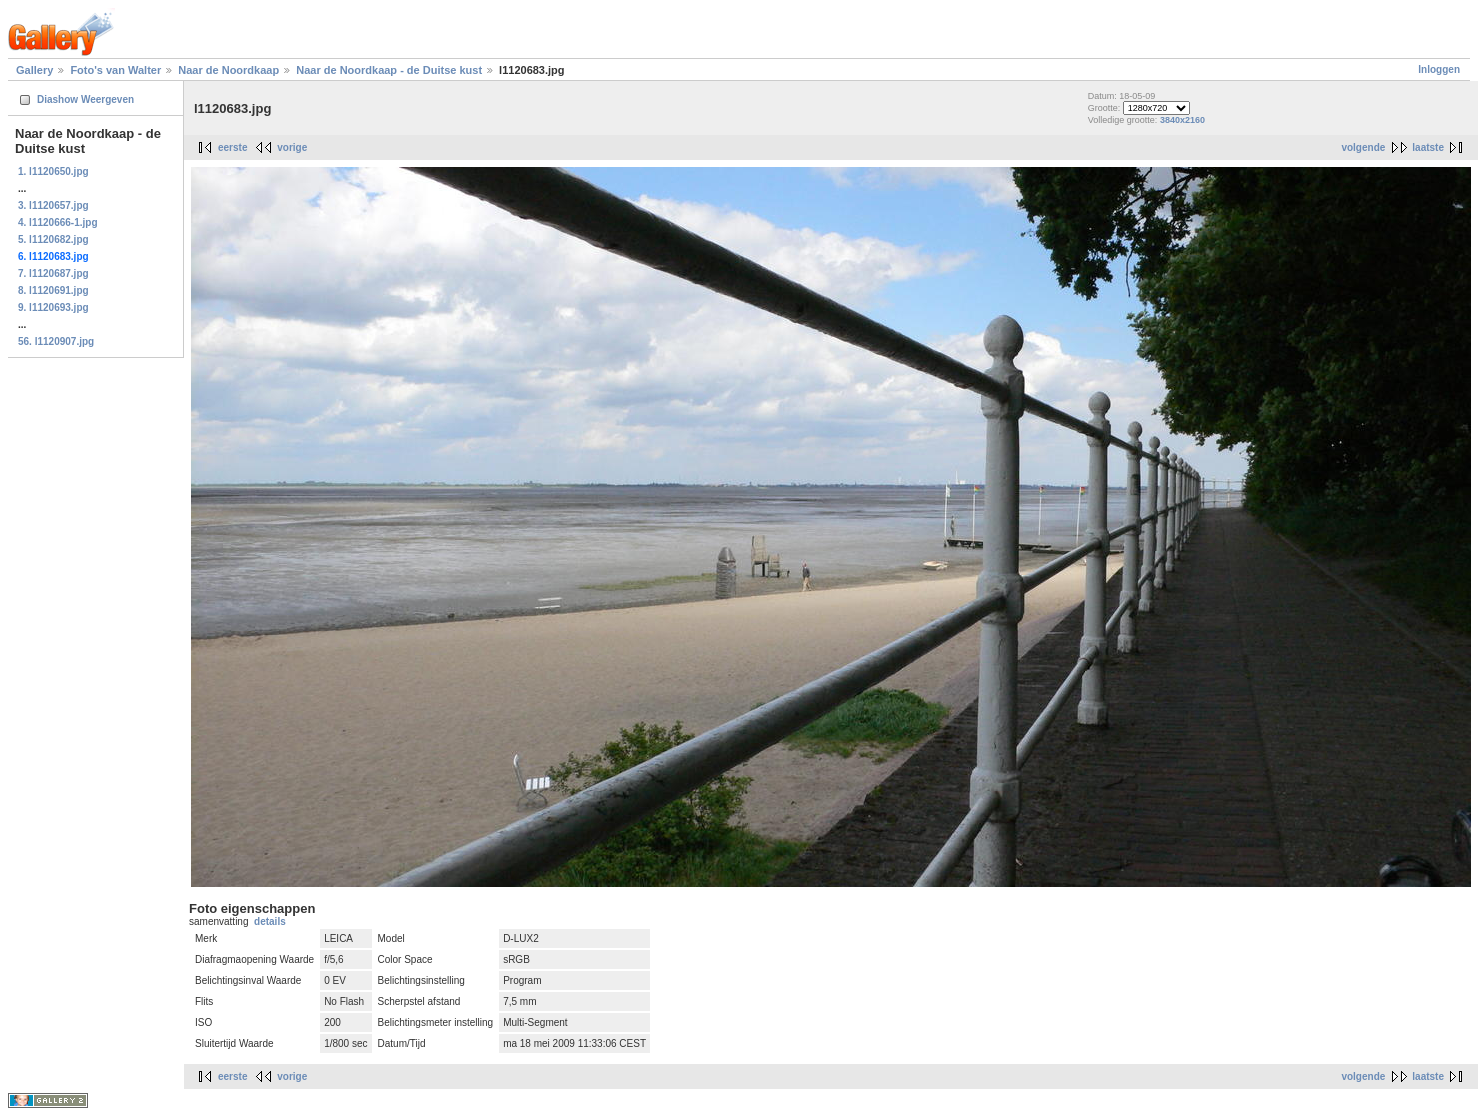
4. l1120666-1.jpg (58, 222)
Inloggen (1439, 69)
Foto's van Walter (115, 70)
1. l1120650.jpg (53, 171)
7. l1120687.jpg (53, 273)
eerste (232, 147)
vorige (292, 147)
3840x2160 (1182, 120)
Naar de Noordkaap (228, 70)
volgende (1363, 147)
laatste (1428, 147)
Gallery (34, 70)
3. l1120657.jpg (53, 205)
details (270, 921)
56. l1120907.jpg (56, 341)
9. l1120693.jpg (53, 307)
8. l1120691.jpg (53, 290)
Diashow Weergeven (85, 99)
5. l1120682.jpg (53, 239)
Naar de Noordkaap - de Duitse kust (389, 70)
